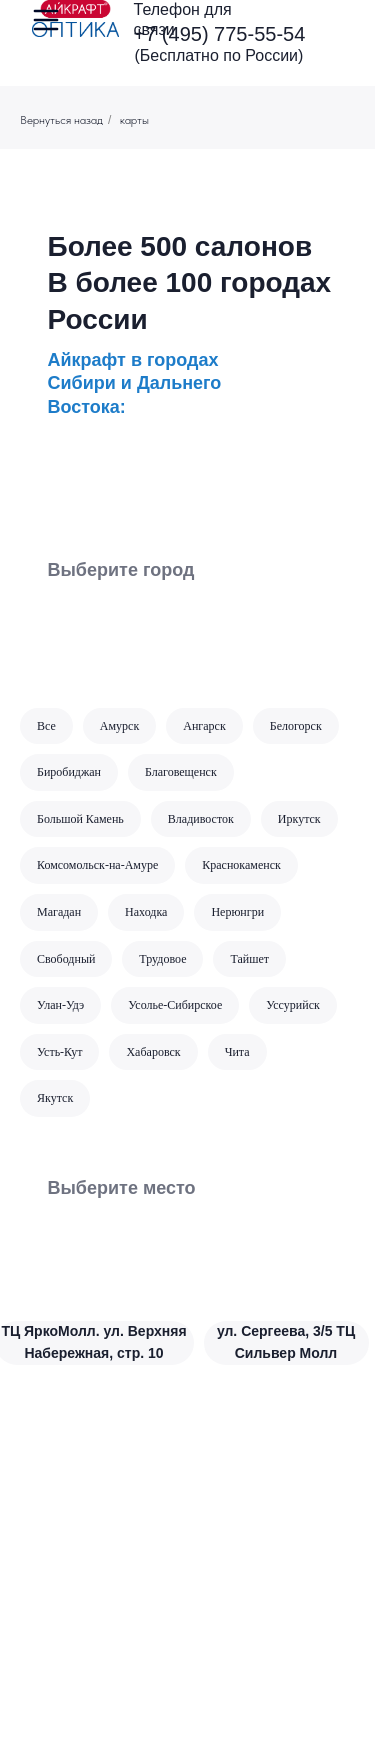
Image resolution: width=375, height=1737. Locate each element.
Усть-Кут (59, 1052)
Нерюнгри (237, 912)
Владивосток (201, 819)
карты (134, 120)
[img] (75, 18)
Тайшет (249, 959)
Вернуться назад (61, 120)
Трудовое (162, 959)
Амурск (119, 726)
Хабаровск (153, 1052)
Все (46, 726)
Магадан (59, 912)
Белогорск (296, 726)
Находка (146, 912)
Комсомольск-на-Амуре (97, 865)
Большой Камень (80, 819)
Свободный (66, 959)
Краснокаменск (241, 865)
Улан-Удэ (60, 1005)
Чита (237, 1052)
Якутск (55, 1098)
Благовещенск (181, 772)
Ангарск (204, 726)
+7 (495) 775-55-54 (220, 34)
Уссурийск (293, 1005)
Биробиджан (69, 772)
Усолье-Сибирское (175, 1005)
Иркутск (299, 819)
